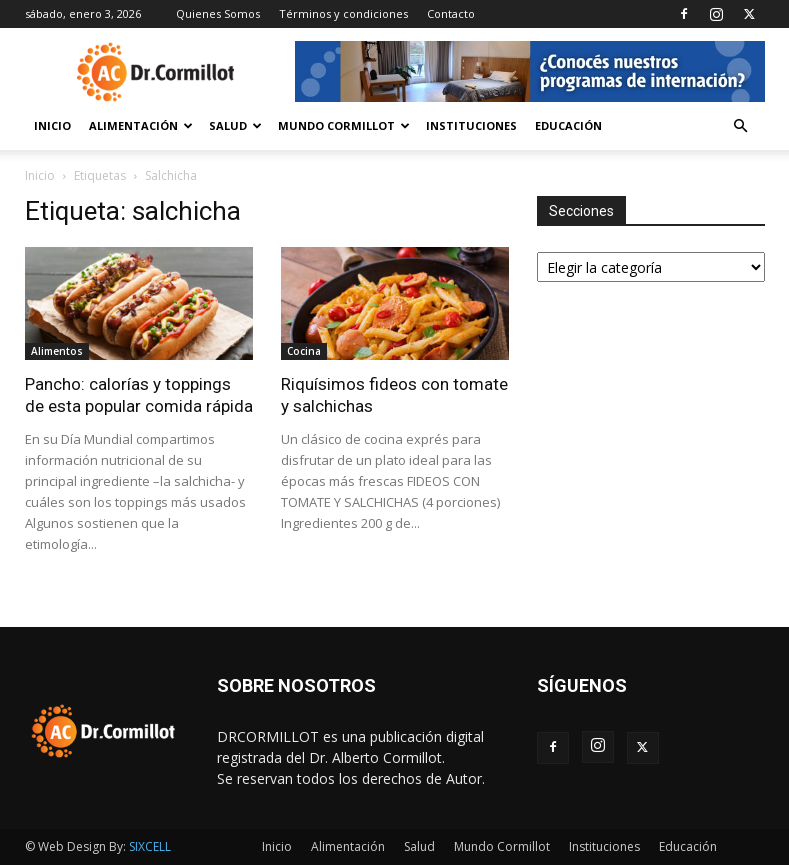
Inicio (52, 125)
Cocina (304, 351)
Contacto (451, 13)
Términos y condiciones (343, 13)
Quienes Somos (218, 13)
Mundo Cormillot (344, 125)
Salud (235, 125)
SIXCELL (150, 846)
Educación (568, 125)
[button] (741, 126)
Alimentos (57, 351)
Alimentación (141, 125)
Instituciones (471, 125)
